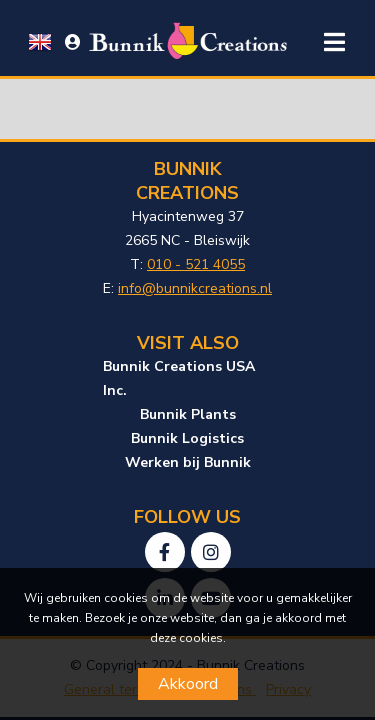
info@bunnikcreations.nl (195, 288)
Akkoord (188, 684)
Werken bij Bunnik (188, 462)
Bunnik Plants (188, 414)
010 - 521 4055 (196, 264)
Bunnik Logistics (187, 438)
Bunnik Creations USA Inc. (179, 378)
